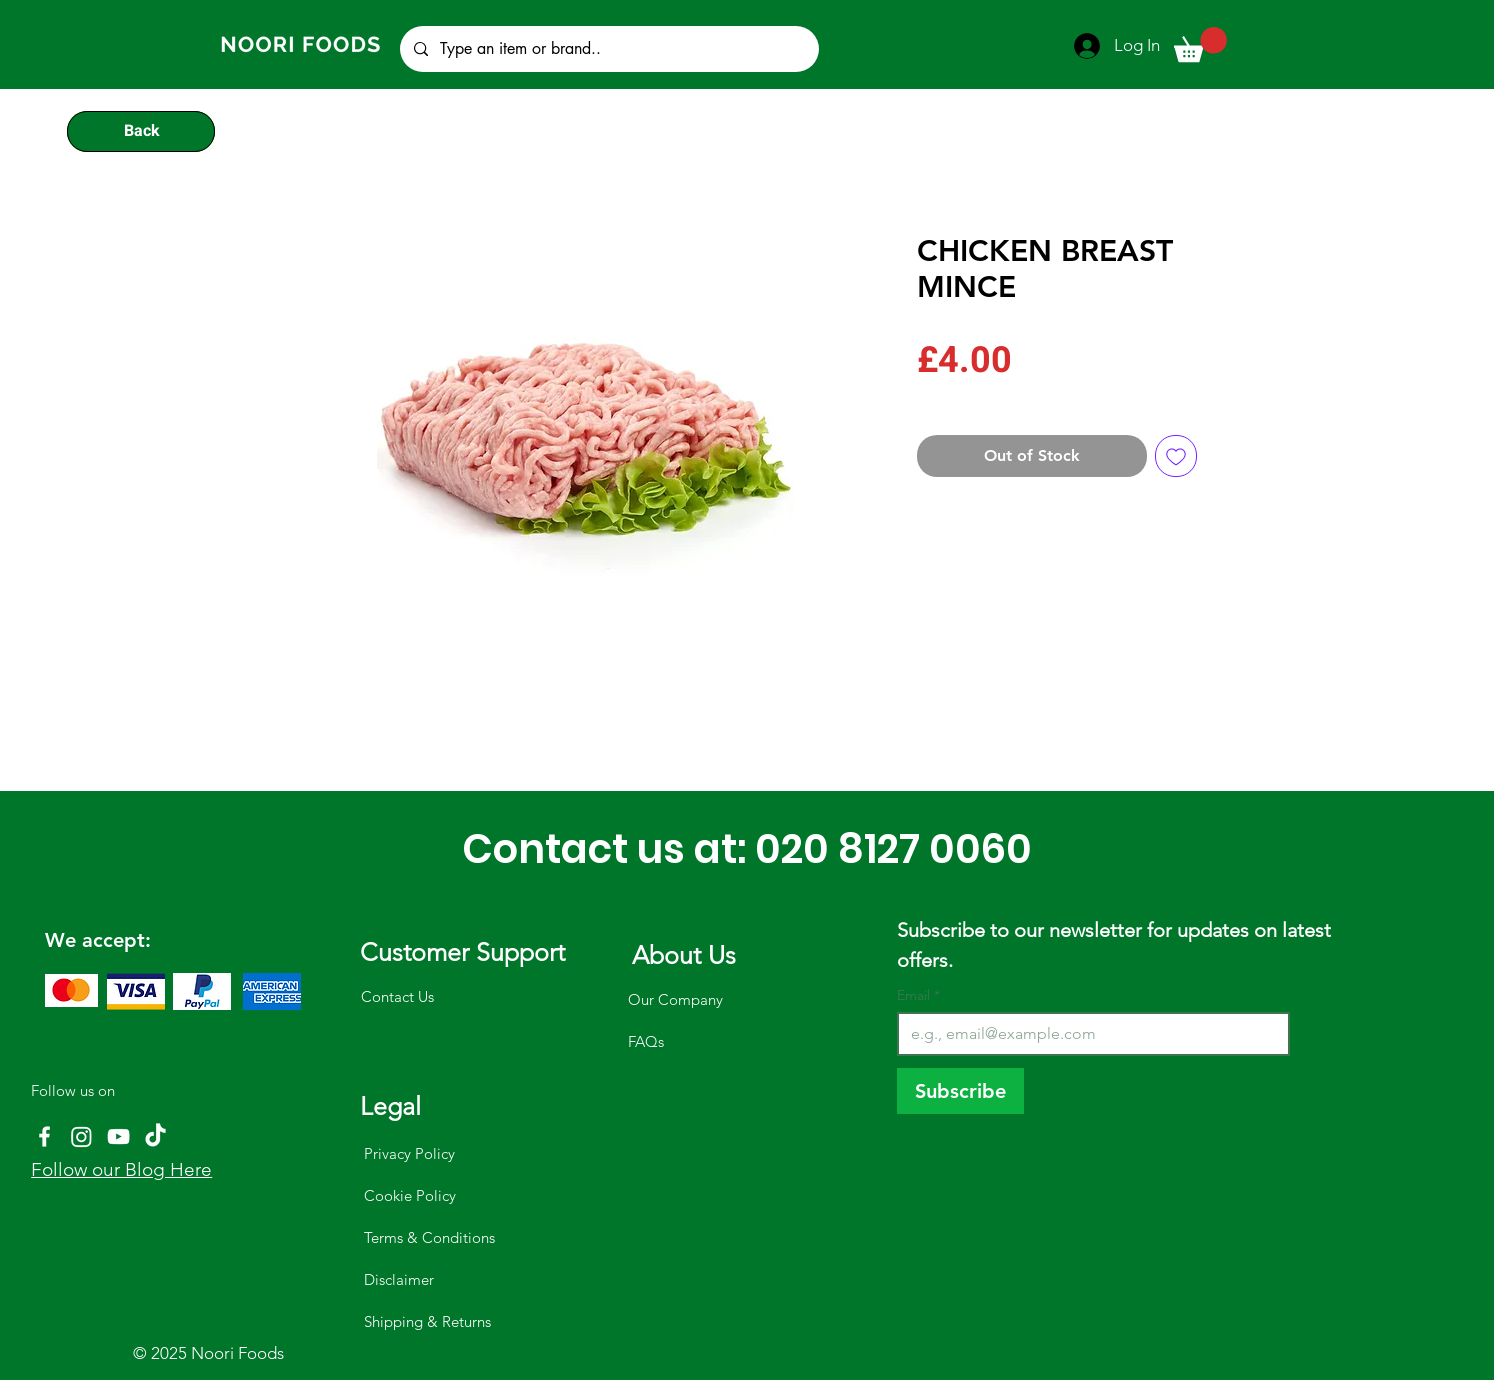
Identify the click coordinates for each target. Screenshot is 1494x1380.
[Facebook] (44, 1136)
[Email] (1087, 1034)
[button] (1200, 44)
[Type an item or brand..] (608, 49)
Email (918, 995)
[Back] (141, 131)
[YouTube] (118, 1136)
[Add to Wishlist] (1176, 456)
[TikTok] (155, 1136)
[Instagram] (81, 1136)
